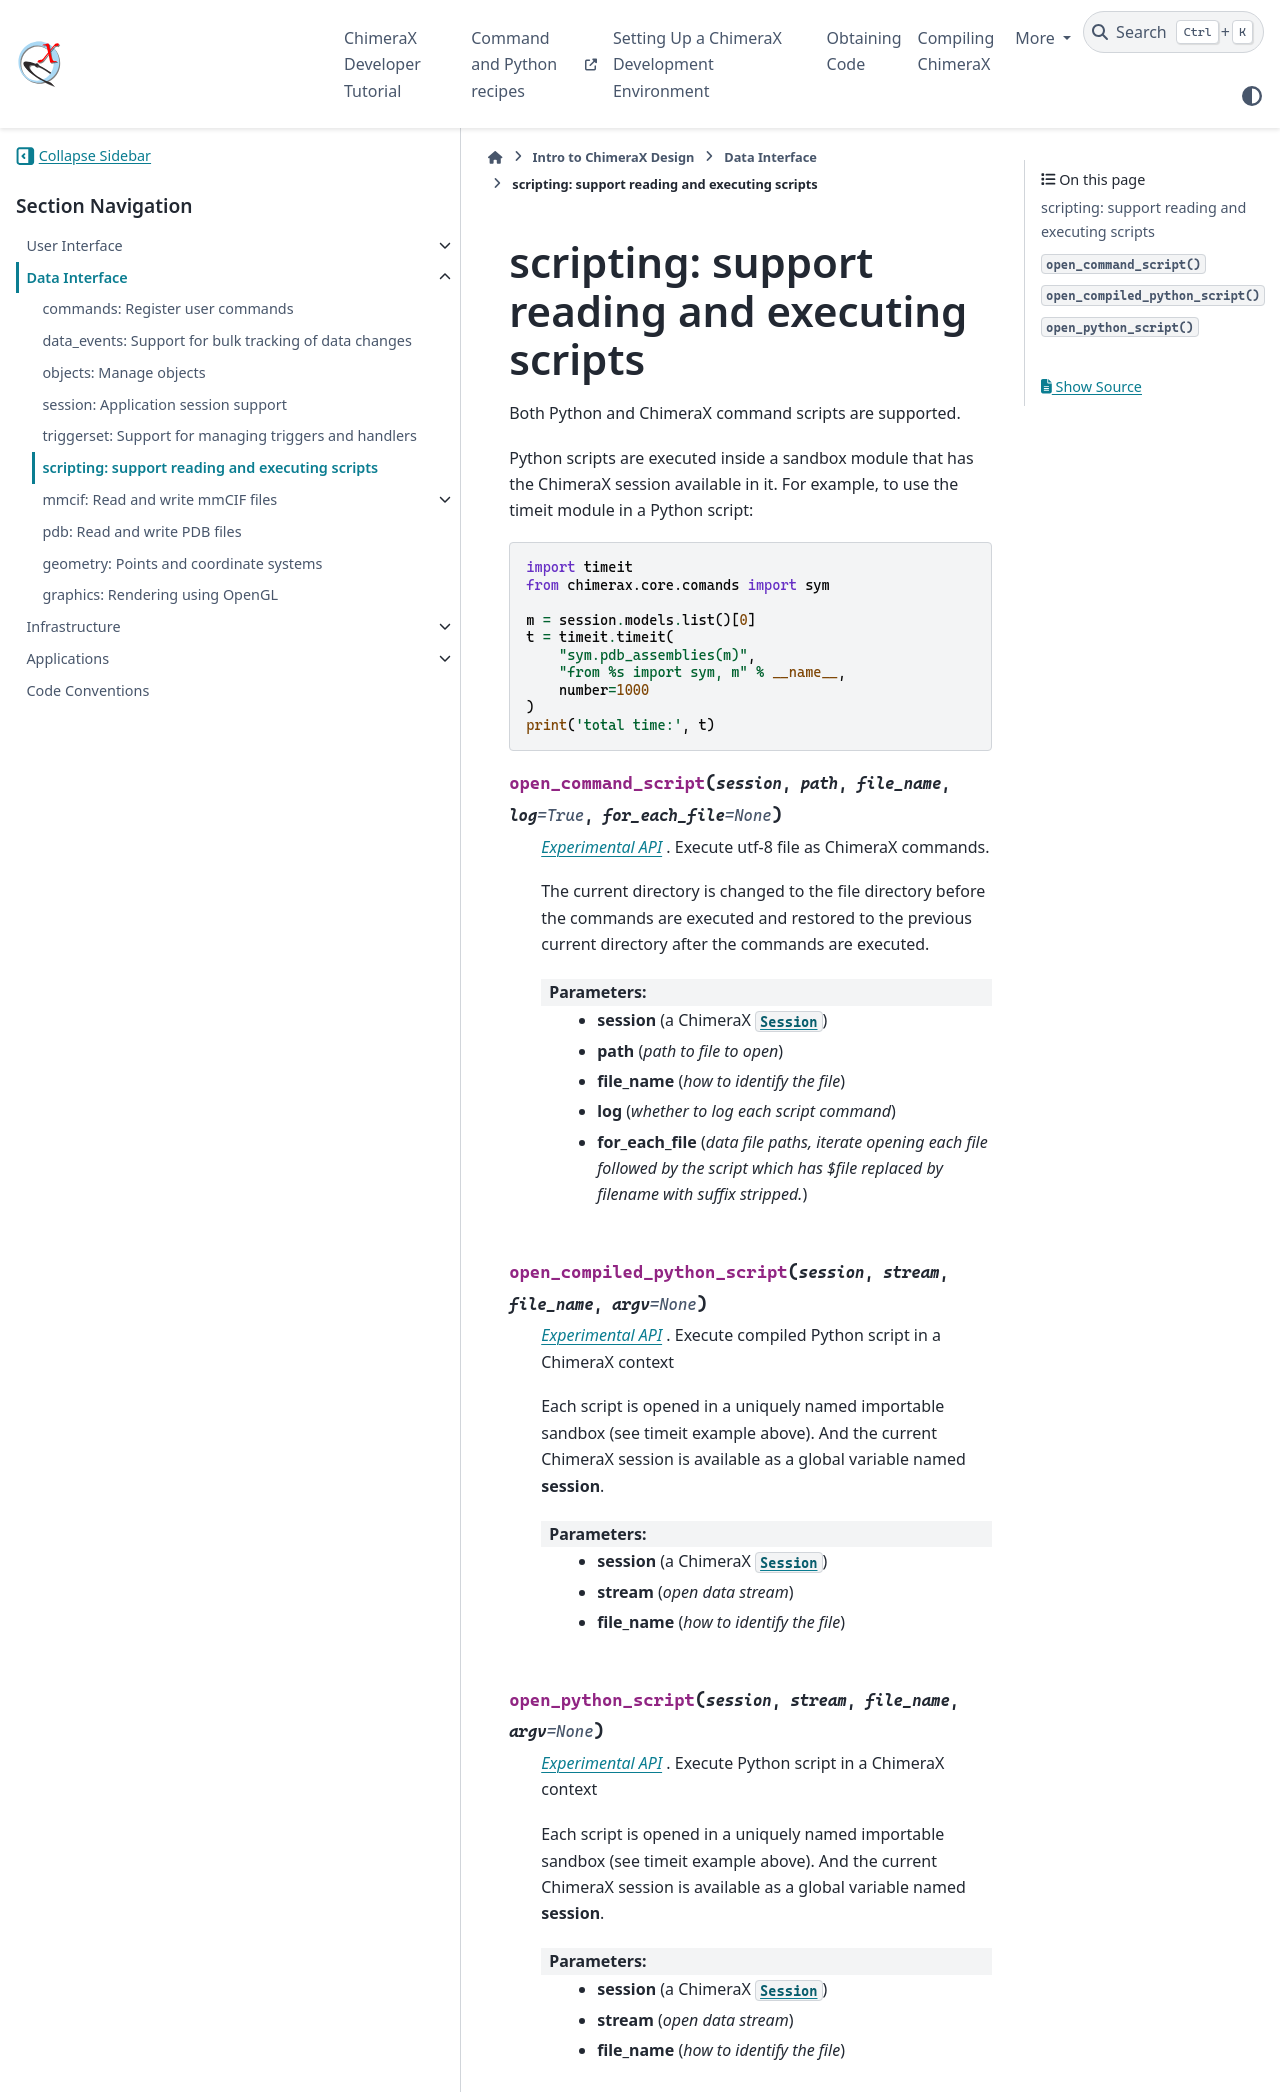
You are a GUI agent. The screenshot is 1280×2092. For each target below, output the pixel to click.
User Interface (74, 245)
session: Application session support (164, 427)
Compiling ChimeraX (956, 51)
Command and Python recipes (514, 64)
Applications (67, 777)
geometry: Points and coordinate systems (153, 670)
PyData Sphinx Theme (1128, 2046)
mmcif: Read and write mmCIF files (144, 582)
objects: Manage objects (123, 396)
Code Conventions (87, 808)
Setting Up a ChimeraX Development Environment (697, 64)
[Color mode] (1252, 96)
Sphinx (150, 2063)
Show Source (1091, 386)
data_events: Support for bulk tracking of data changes (171, 352)
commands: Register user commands (167, 308)
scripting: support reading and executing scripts (148, 527)
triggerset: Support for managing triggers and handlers (154, 471)
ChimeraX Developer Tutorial (382, 64)
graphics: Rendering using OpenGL (160, 713)
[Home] (354, 157)
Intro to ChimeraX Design (472, 157)
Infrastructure (73, 745)
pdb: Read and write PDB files (141, 626)
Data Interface (76, 277)
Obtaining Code (864, 51)
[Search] (1173, 32)
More (1037, 38)
